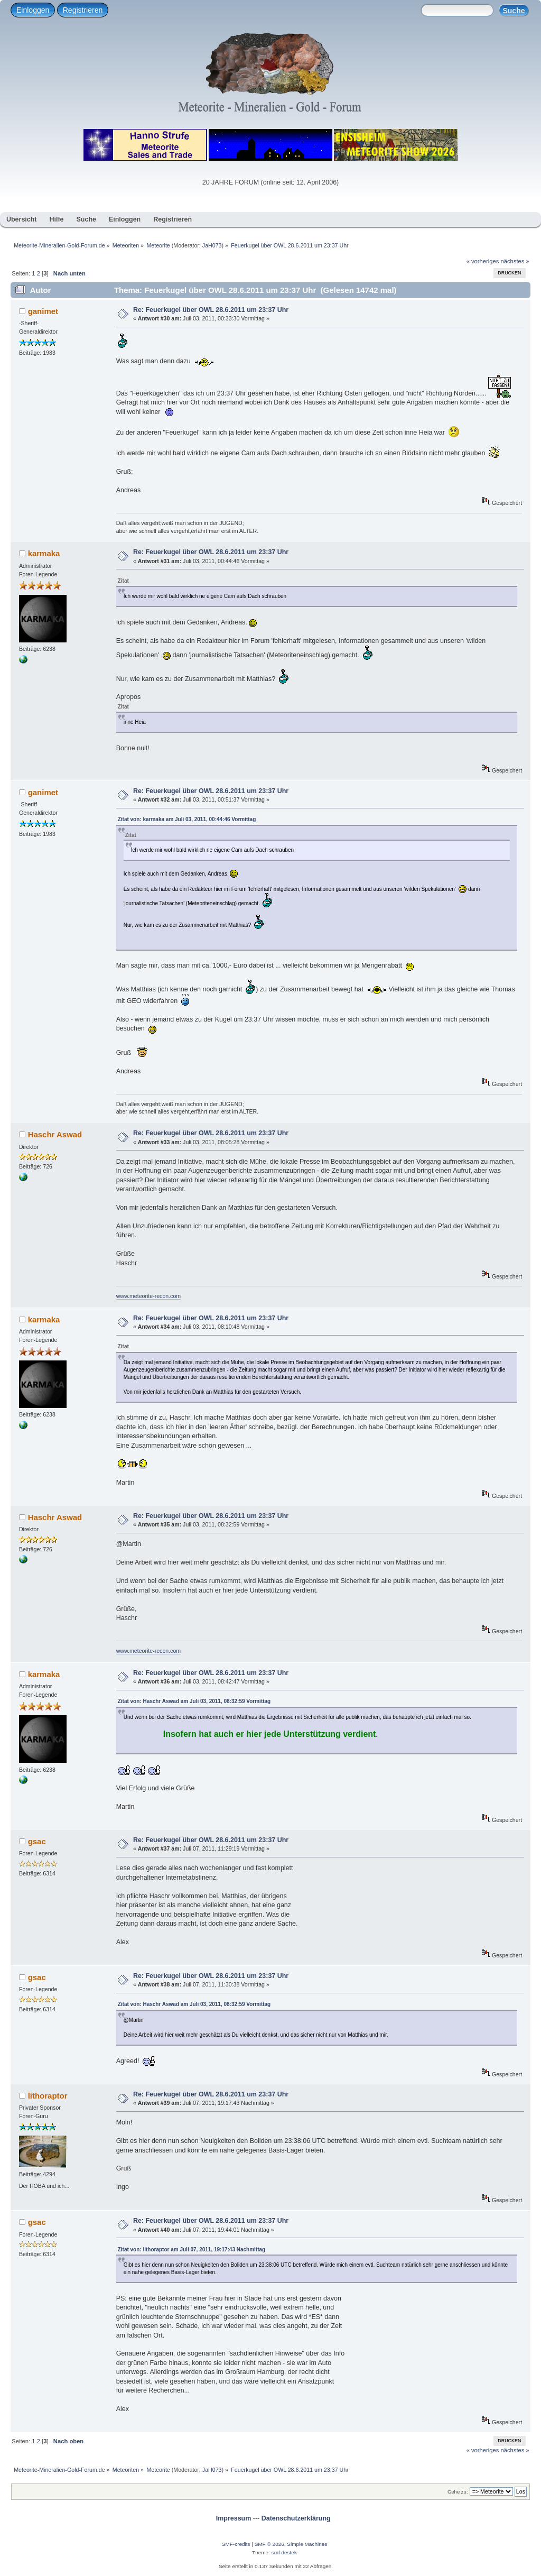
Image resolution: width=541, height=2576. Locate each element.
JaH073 (212, 245)
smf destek (284, 2552)
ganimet (43, 311)
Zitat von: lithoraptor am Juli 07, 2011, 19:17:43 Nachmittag (192, 2249)
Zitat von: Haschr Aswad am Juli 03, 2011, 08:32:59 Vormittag (194, 1701)
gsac (37, 1841)
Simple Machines (307, 2544)
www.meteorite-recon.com (148, 1296)
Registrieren (82, 10)
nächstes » (515, 261)
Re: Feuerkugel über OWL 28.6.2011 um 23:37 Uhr (210, 310)
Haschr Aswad (55, 1134)
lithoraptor (48, 2095)
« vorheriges (483, 261)
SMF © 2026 (269, 2544)
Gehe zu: (457, 2492)
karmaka (44, 553)
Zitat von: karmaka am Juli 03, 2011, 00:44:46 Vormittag (187, 819)
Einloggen (32, 10)
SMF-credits (236, 2544)
